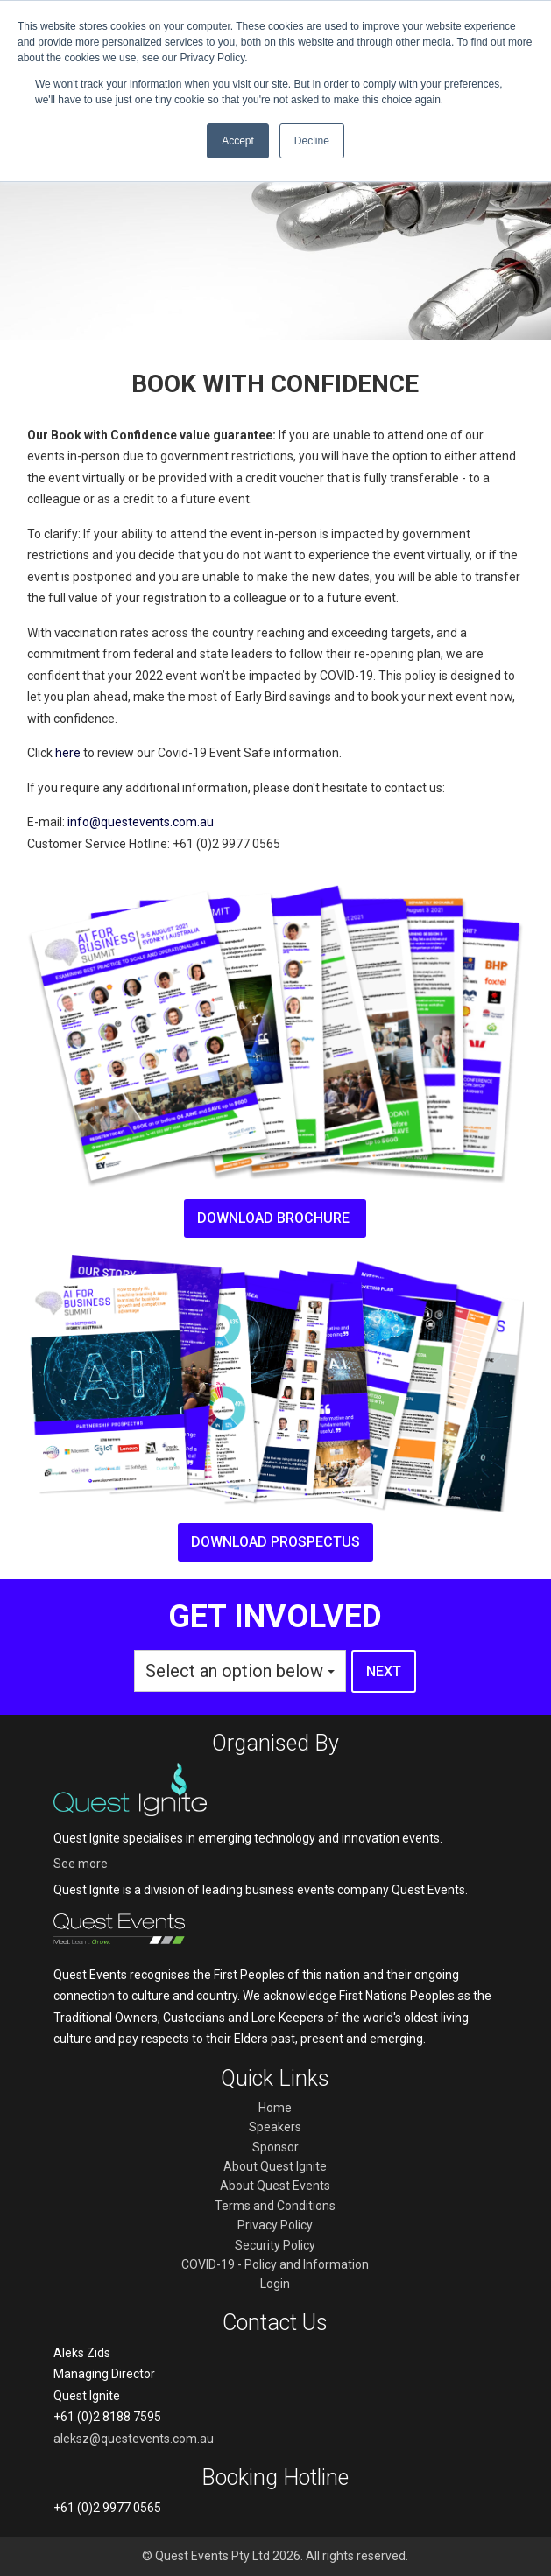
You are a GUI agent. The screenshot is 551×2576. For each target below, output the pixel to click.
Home (275, 2108)
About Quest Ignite (275, 2166)
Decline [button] (311, 141)
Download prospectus (275, 1542)
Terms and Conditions (275, 2206)
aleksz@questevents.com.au (133, 2439)
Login (275, 2284)
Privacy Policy (275, 2225)
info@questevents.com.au (140, 822)
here (68, 753)
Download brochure (275, 1218)
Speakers (275, 2127)
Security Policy (275, 2245)
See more (80, 1864)
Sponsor (275, 2147)
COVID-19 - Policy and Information (275, 2264)
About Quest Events (275, 2186)
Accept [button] (238, 141)
